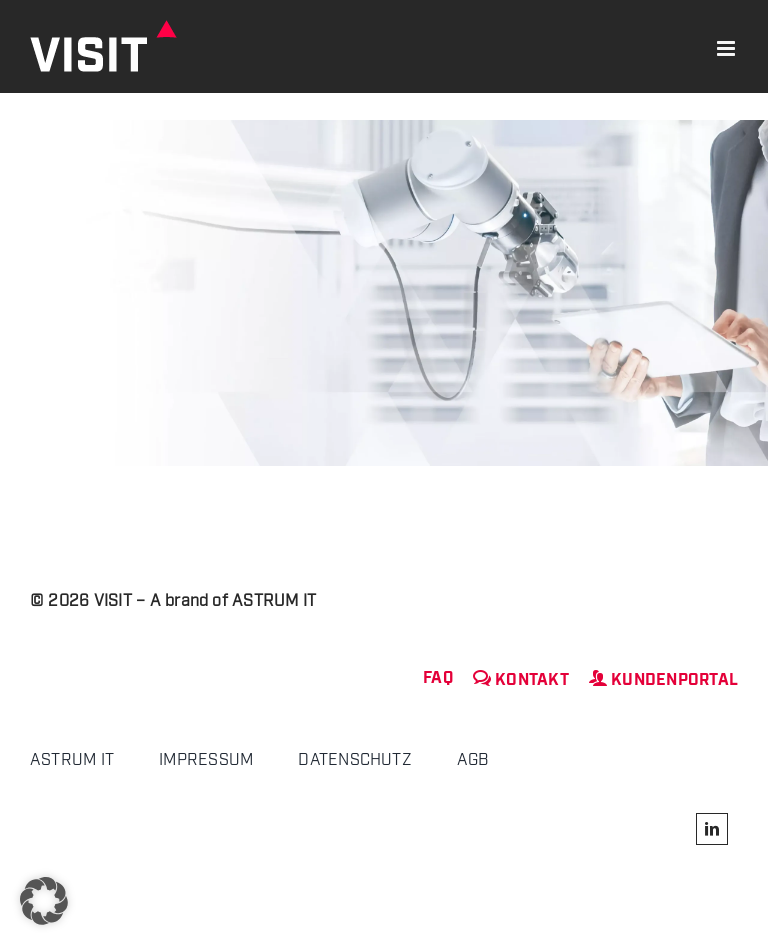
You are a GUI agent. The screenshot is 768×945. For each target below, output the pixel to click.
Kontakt (521, 680)
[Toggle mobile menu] (727, 48)
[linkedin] (712, 829)
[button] (44, 901)
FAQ (438, 678)
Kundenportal (663, 680)
